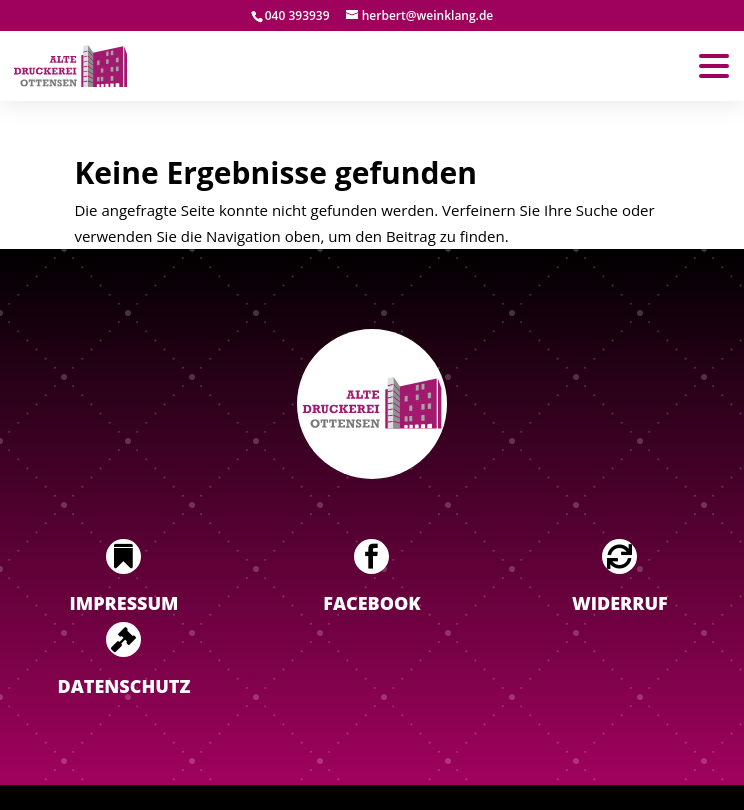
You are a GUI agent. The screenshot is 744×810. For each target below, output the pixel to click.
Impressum (124, 603)
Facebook (372, 603)
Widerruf (620, 603)
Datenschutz (124, 686)
